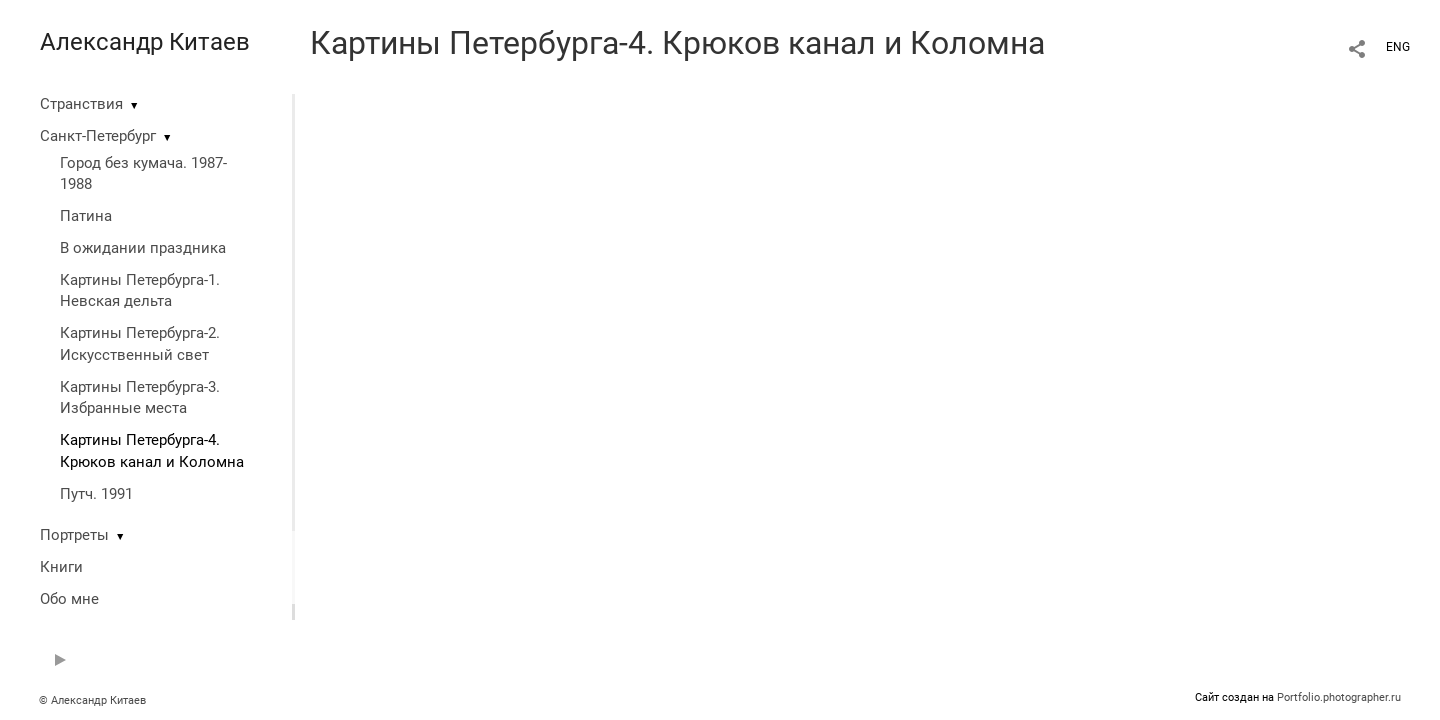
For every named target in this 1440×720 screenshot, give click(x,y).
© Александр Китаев (92, 700)
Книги (61, 567)
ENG (1398, 47)
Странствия (81, 104)
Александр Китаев (145, 42)
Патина (86, 216)
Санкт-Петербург (98, 136)
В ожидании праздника (143, 248)
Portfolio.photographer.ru (1339, 697)
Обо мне (69, 599)
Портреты (74, 535)
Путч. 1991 (96, 494)
